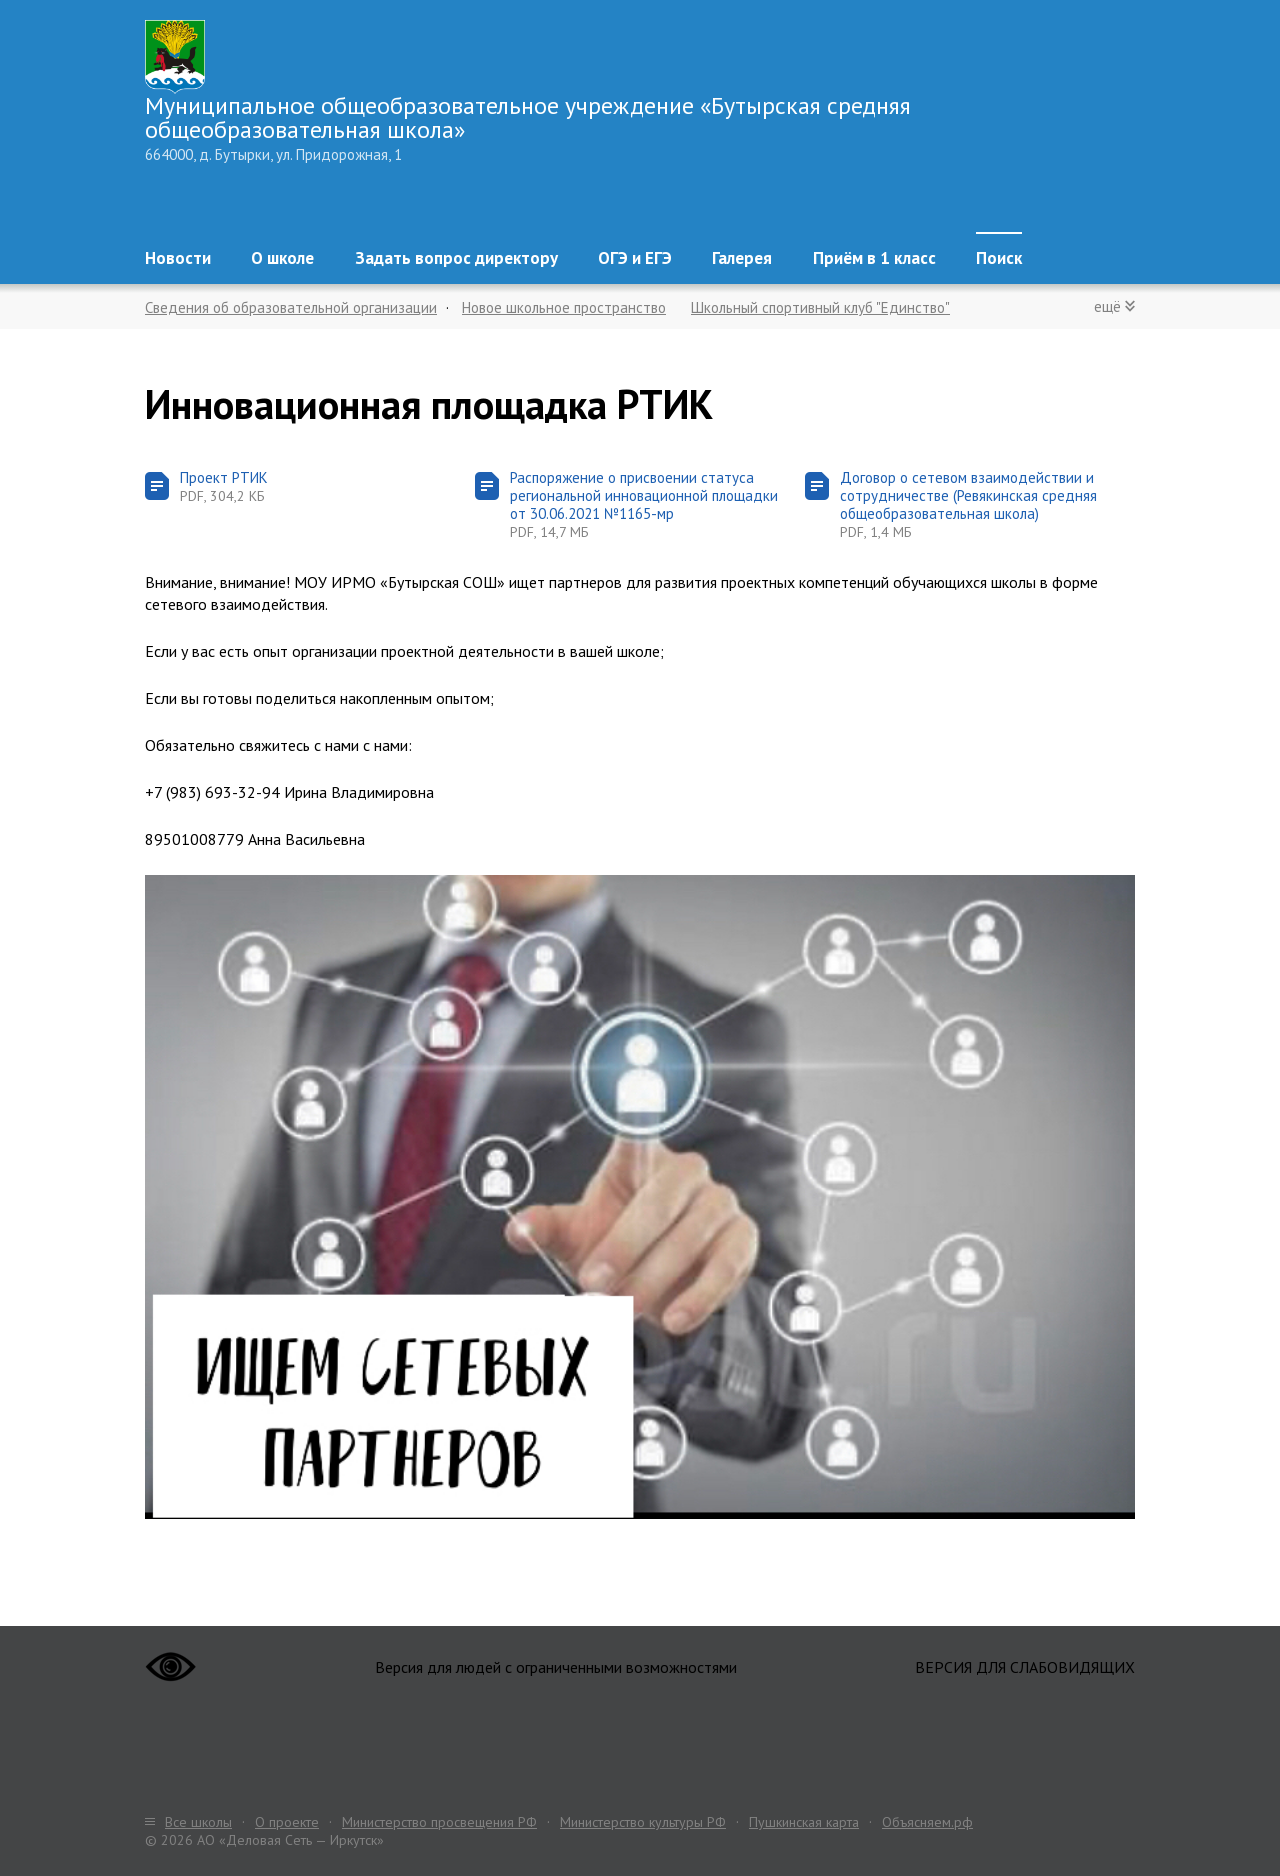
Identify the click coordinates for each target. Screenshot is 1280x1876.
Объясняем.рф (927, 1822)
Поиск (999, 258)
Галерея (742, 258)
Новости (178, 258)
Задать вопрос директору (456, 258)
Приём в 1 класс (874, 258)
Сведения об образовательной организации (291, 307)
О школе (282, 258)
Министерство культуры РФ (643, 1822)
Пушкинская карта (804, 1822)
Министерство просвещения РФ (439, 1822)
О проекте (287, 1822)
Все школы (198, 1822)
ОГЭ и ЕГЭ (635, 258)
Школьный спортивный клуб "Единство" (820, 307)
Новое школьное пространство (564, 307)
